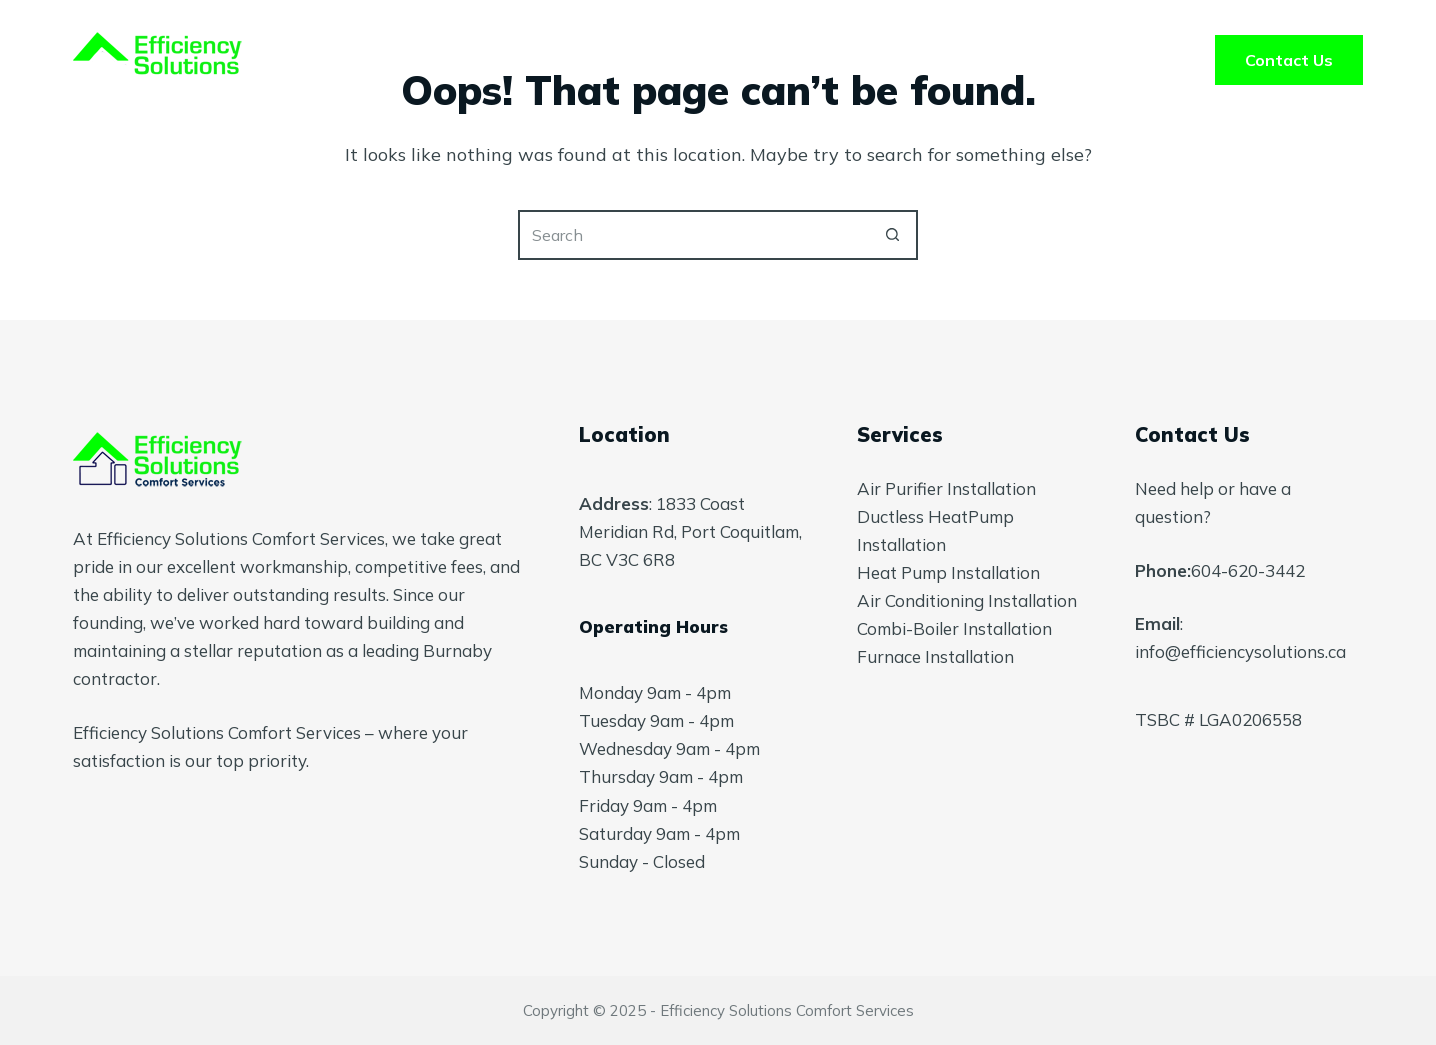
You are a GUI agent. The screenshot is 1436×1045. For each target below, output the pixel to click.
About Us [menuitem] (733, 60)
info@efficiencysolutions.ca (1240, 651)
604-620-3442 (1248, 570)
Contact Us (1289, 60)
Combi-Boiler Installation (954, 628)
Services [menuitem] (594, 60)
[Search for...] (693, 235)
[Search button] (893, 235)
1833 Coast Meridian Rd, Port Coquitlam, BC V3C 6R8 (690, 531)
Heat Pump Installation (948, 572)
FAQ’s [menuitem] (859, 60)
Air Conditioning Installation (967, 600)
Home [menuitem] (472, 60)
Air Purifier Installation (946, 488)
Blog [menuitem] (967, 60)
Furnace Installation (935, 656)
